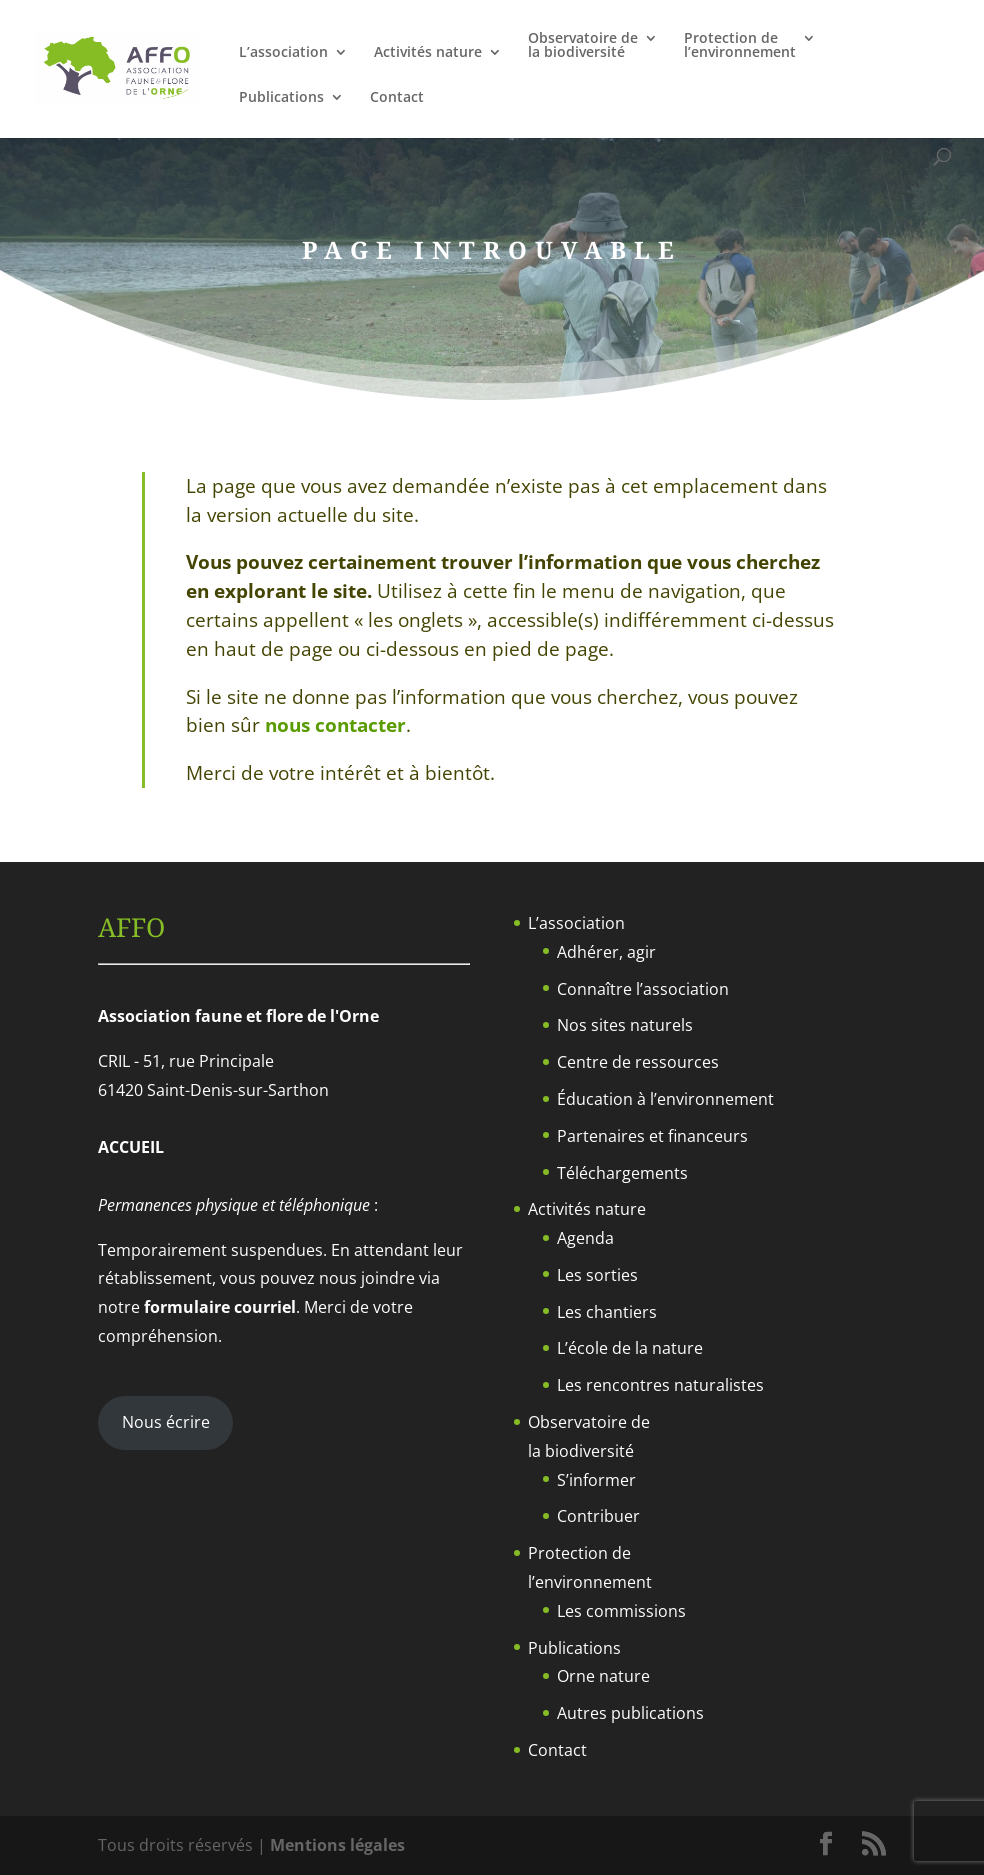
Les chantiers (607, 1312)
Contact (397, 98)
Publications (281, 98)
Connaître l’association (643, 989)
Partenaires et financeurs (652, 1136)
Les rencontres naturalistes (660, 1385)
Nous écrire (166, 1422)
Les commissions (621, 1611)
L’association (283, 53)
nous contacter (335, 725)
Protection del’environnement (740, 46)
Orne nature (603, 1676)
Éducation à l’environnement (665, 1099)
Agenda (585, 1238)
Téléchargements (622, 1173)
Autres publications (630, 1713)
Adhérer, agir (606, 952)
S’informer (596, 1480)
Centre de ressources (638, 1062)
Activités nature (428, 53)
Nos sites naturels (625, 1025)
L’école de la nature (630, 1348)
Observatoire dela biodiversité (583, 46)
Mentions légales (337, 1845)
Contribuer (598, 1516)
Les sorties (597, 1275)
